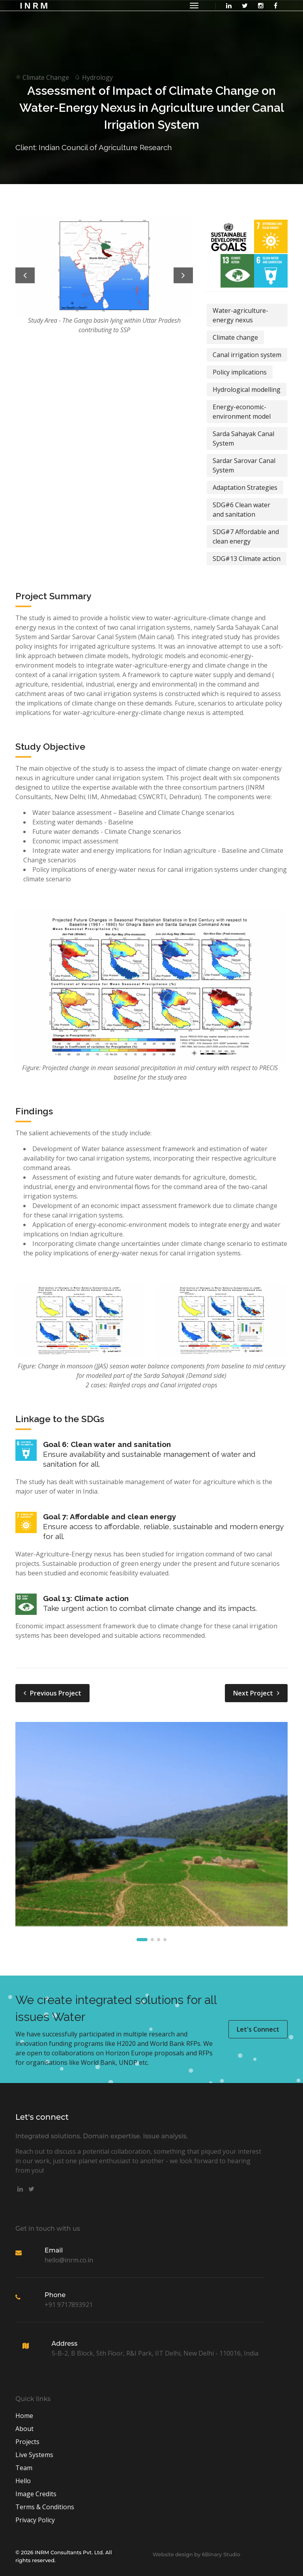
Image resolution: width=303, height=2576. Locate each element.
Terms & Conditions (44, 2507)
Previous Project (52, 1693)
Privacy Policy (35, 2520)
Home (24, 2415)
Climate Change (42, 77)
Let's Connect (258, 2029)
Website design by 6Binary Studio (196, 2554)
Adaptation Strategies (245, 487)
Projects (27, 2441)
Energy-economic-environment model (242, 412)
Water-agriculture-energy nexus (240, 315)
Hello (23, 2480)
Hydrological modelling (247, 389)
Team (23, 2467)
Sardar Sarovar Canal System (244, 465)
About (24, 2428)
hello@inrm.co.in (69, 2260)
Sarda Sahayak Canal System (243, 438)
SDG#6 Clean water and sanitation (241, 510)
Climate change (235, 337)
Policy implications (240, 372)
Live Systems (34, 2454)
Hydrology (92, 77)
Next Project (256, 1693)
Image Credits (35, 2493)
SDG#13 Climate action (247, 558)
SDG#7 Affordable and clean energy (246, 536)
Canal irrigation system (247, 354)
